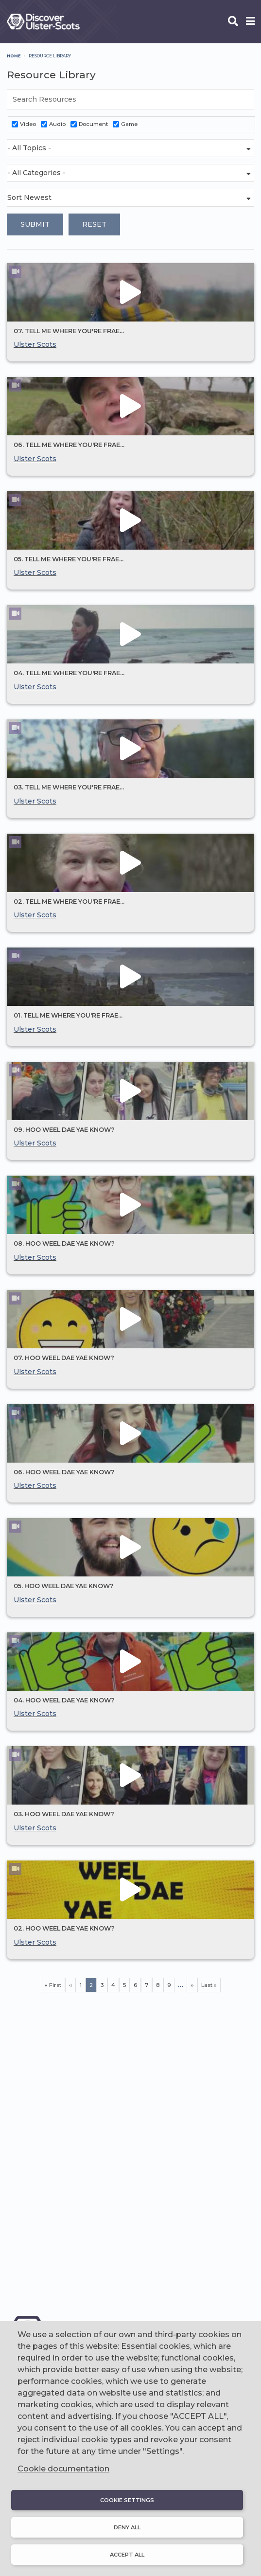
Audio (57, 124)
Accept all (127, 2554)
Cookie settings (127, 2500)
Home (14, 56)
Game (129, 124)
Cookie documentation (63, 2468)
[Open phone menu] (250, 22)
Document (93, 124)
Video (28, 124)
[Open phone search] (233, 22)
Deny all (127, 2527)
